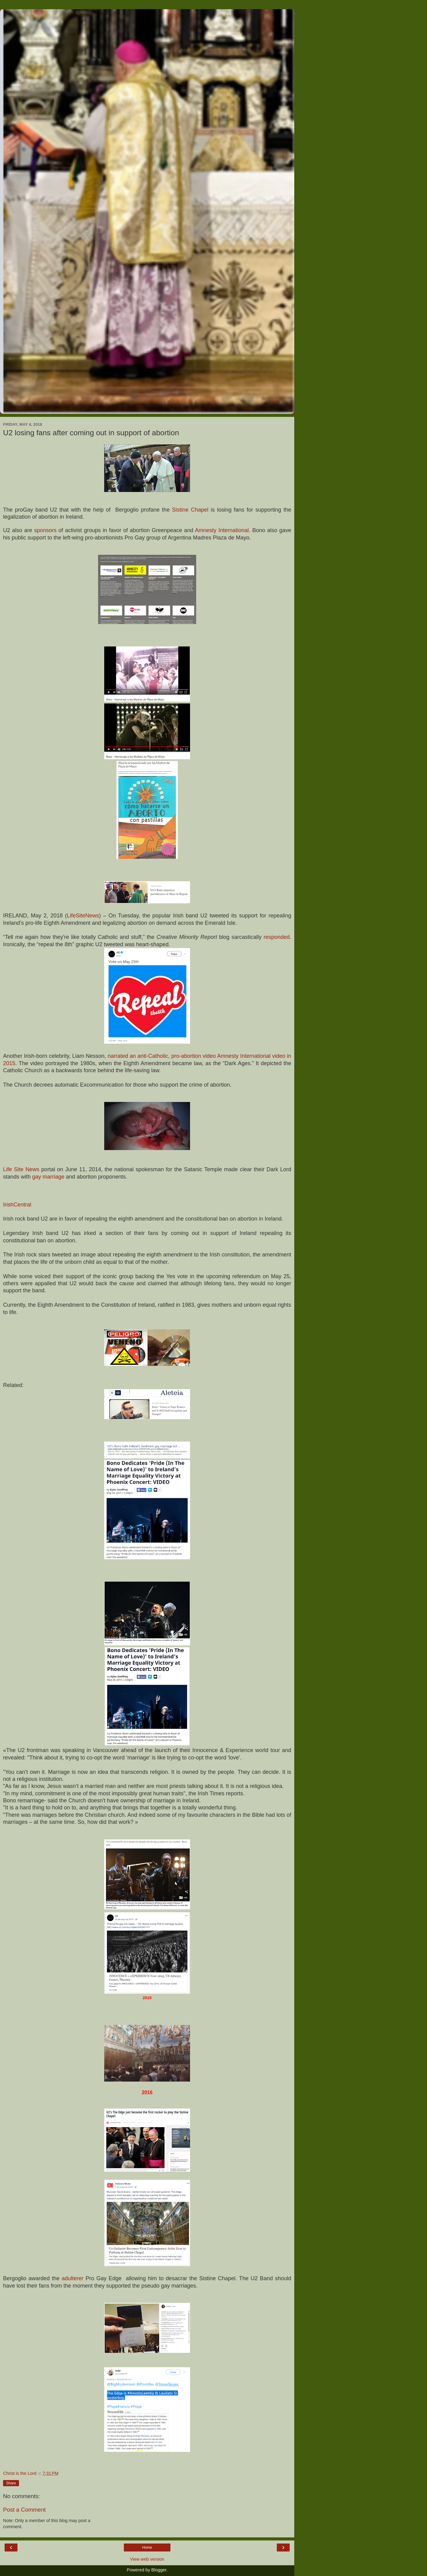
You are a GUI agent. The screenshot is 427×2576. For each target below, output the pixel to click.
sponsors (46, 530)
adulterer (74, 2278)
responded (277, 937)
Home (147, 2547)
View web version (147, 2559)
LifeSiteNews (83, 916)
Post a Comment (24, 2509)
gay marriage (48, 1177)
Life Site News (21, 1169)
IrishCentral (17, 1205)
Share (11, 2483)
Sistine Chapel (190, 510)
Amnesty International (222, 530)
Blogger (158, 2569)
